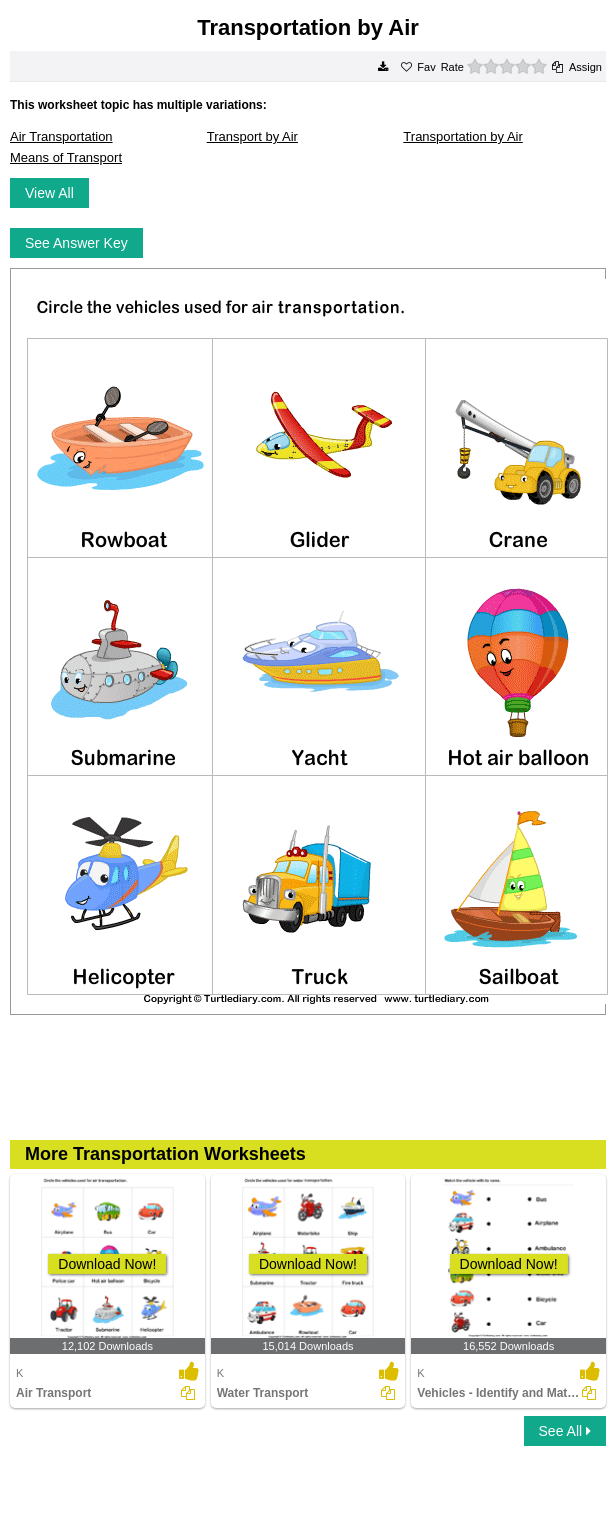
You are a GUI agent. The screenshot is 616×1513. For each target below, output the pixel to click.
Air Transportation (61, 136)
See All (565, 1431)
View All (49, 193)
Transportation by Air (462, 136)
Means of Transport (66, 157)
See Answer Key (76, 243)
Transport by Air (252, 136)
